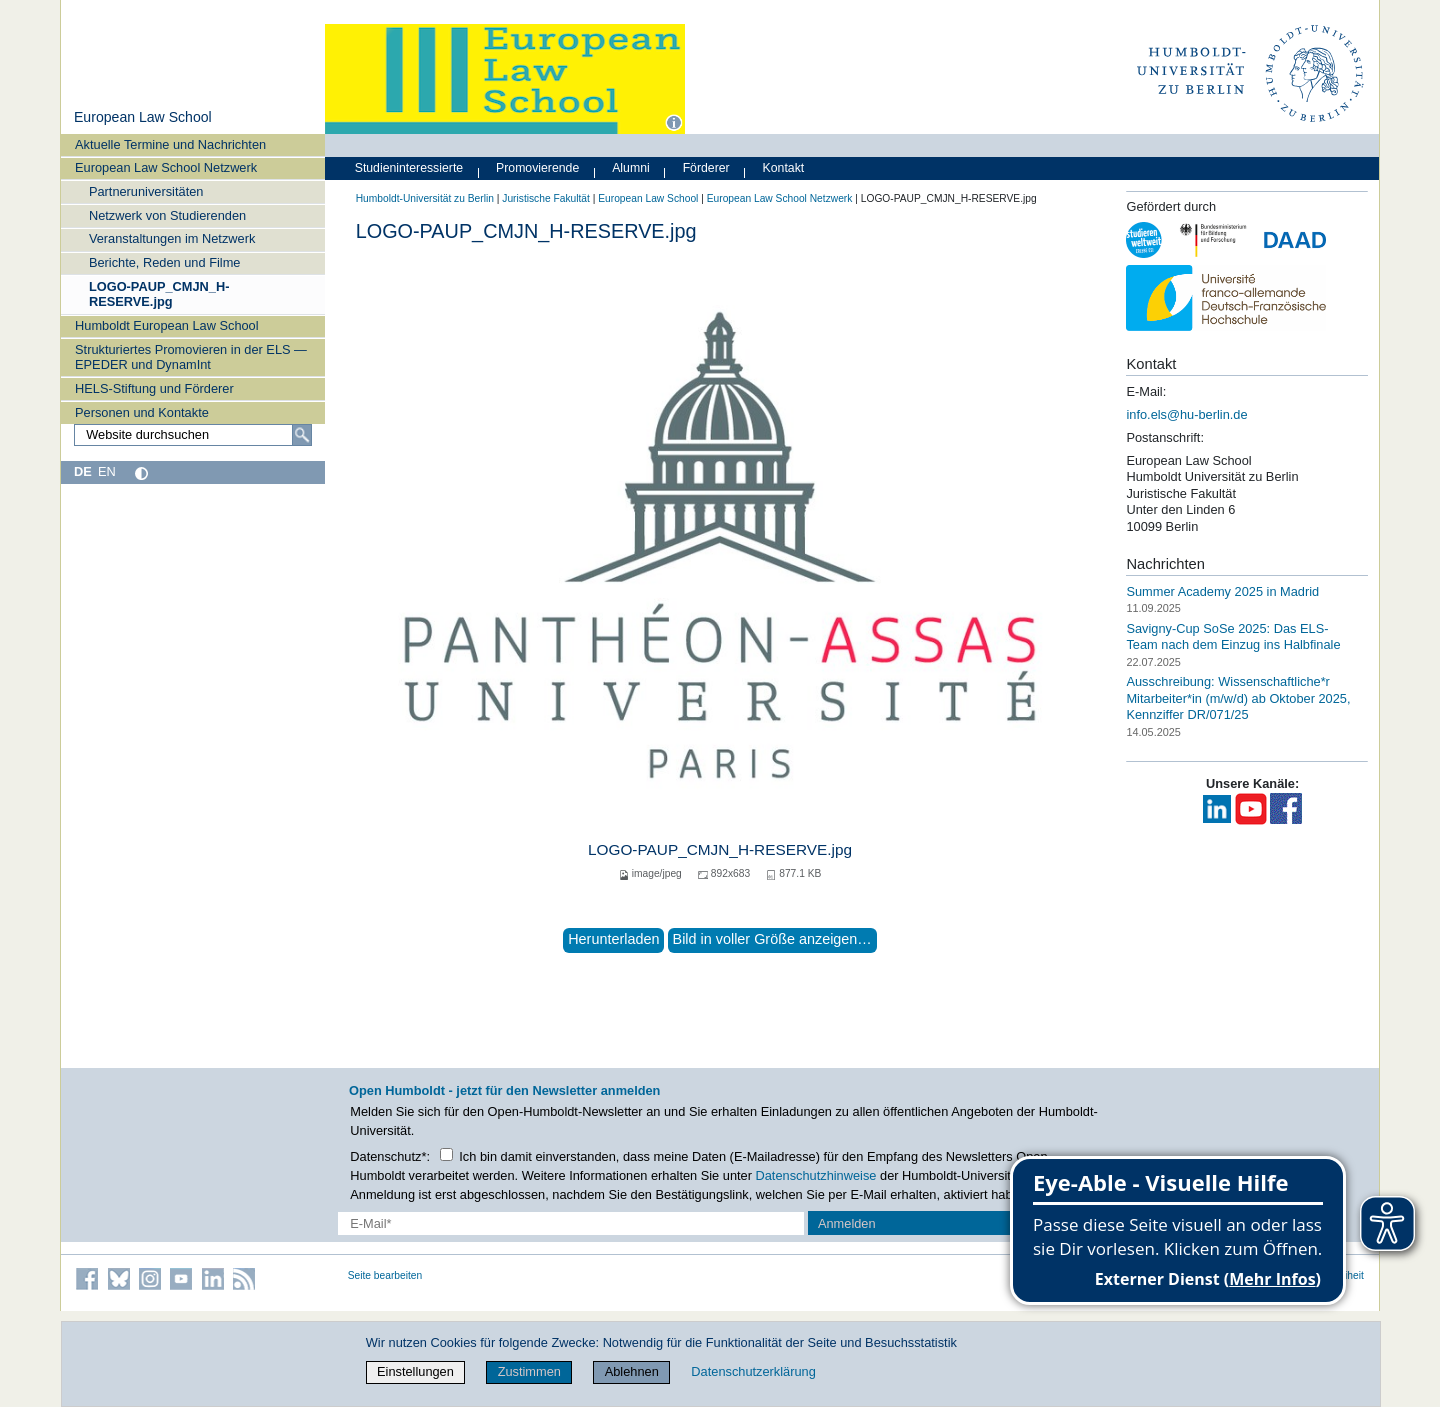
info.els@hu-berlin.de (1186, 414)
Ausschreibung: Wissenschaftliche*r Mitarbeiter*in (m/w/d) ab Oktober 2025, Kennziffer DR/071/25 (1238, 698)
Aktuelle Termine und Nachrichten (170, 144)
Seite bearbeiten (385, 1275)
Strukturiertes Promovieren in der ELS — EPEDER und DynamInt (191, 357)
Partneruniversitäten (146, 191)
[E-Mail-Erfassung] (571, 1223)
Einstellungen (415, 1371)
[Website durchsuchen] (193, 435)
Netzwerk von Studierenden (167, 215)
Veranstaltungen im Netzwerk (172, 238)
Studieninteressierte (409, 168)
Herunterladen (613, 939)
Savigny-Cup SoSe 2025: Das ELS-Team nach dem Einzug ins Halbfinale (1233, 636)
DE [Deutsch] (83, 471)
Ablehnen (632, 1371)
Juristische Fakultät (546, 198)
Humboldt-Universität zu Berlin (425, 198)
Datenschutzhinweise (816, 1175)
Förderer (706, 168)
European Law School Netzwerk (166, 167)
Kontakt (784, 168)
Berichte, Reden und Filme (165, 262)
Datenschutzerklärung (753, 1371)
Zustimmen (529, 1371)
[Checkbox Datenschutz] (446, 1154)
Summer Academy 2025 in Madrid (1222, 591)
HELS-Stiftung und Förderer (154, 388)
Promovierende (537, 168)
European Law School (143, 117)
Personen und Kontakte (142, 412)
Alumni (631, 168)
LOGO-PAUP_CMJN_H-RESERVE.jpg (159, 294)
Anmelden (847, 1223)
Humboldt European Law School (167, 325)
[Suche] (302, 435)
